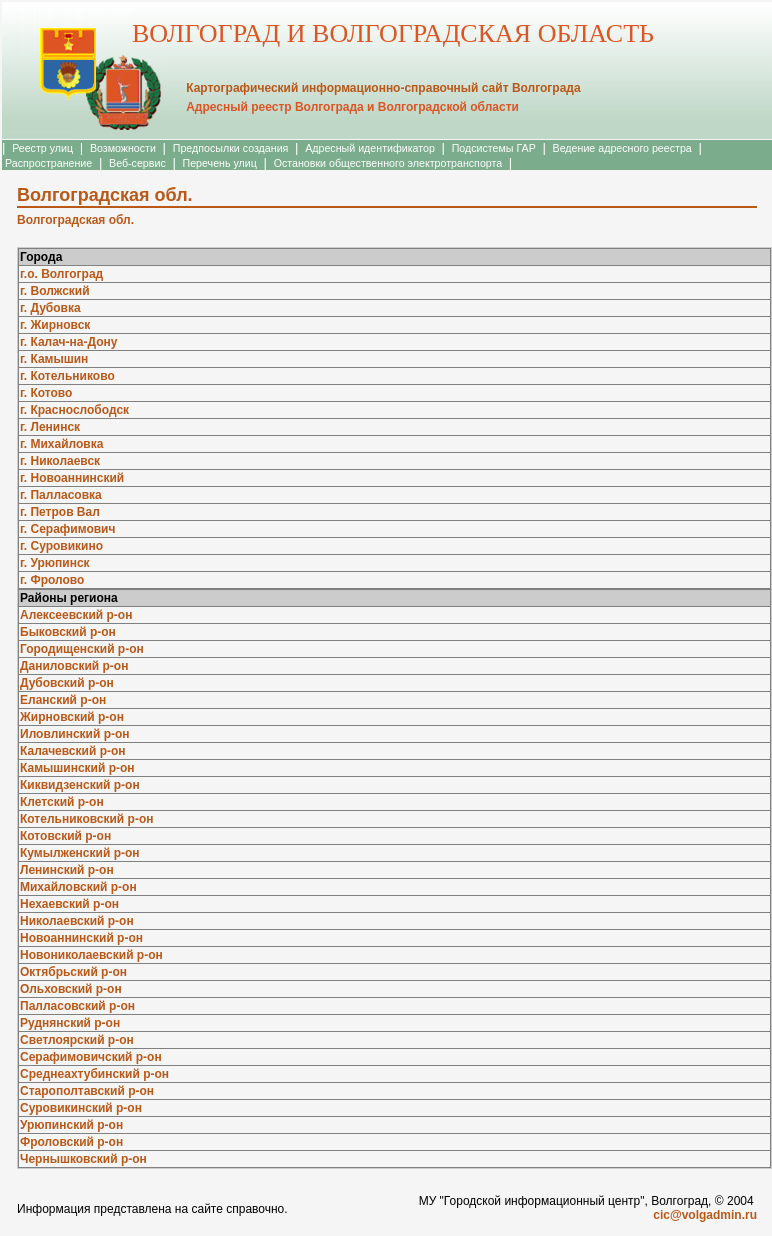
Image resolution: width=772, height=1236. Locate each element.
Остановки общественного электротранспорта (388, 163)
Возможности (123, 148)
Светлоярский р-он (77, 1040)
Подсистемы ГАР (494, 148)
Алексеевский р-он (76, 615)
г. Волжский (55, 291)
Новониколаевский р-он (91, 955)
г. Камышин (54, 359)
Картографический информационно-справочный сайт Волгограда (383, 88)
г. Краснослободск (74, 410)
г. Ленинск (50, 427)
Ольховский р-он (71, 989)
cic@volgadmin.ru (705, 1215)
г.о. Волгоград (61, 274)
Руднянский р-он (70, 1023)
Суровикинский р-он (81, 1108)
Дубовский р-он (67, 683)
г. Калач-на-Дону (68, 342)
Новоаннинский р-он (81, 938)
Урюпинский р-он (71, 1125)
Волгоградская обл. (75, 220)
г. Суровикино (61, 546)
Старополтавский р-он (87, 1091)
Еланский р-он (63, 700)
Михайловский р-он (78, 887)
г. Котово (46, 393)
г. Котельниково (67, 376)
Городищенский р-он (82, 649)
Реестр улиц (42, 148)
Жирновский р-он (72, 717)
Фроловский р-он (71, 1142)
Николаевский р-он (77, 921)
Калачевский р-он (73, 751)
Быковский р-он (68, 632)
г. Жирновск (55, 325)
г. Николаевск (60, 461)
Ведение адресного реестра (622, 148)
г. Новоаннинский (72, 478)
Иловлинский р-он (75, 734)
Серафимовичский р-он (91, 1057)
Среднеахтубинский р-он (94, 1074)
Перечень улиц (220, 163)
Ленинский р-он (67, 870)
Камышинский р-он (77, 768)
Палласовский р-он (77, 1006)
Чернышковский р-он (83, 1159)
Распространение (48, 163)
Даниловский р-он (74, 666)
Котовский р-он (65, 836)
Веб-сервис (137, 163)
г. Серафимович (67, 529)
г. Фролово (52, 580)
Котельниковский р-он (86, 819)
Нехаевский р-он (69, 904)
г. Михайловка (61, 444)
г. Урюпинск (55, 563)
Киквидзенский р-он (80, 785)
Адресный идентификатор (370, 148)
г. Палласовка (61, 495)
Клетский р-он (62, 802)
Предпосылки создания (231, 148)
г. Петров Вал (60, 512)
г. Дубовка (50, 308)
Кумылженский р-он (80, 853)
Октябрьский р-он (73, 972)
